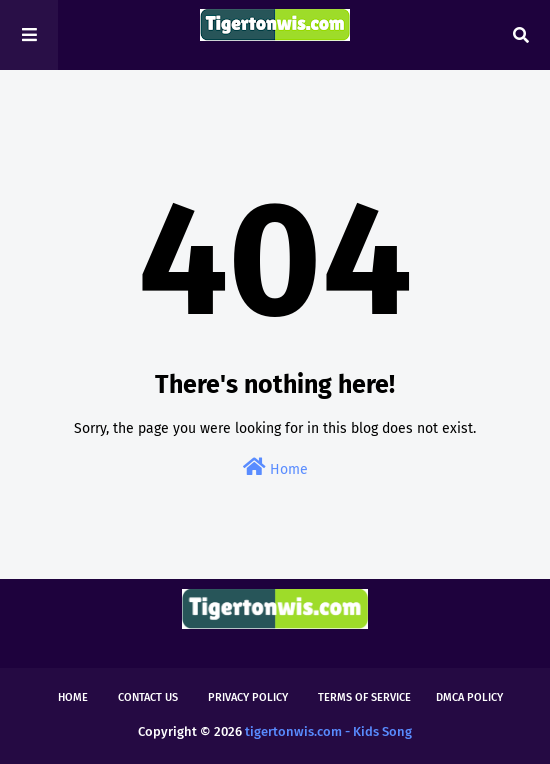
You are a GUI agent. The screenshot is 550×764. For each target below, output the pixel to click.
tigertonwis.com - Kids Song (328, 731)
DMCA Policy (469, 697)
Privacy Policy (248, 697)
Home (275, 467)
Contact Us (148, 697)
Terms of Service (364, 697)
